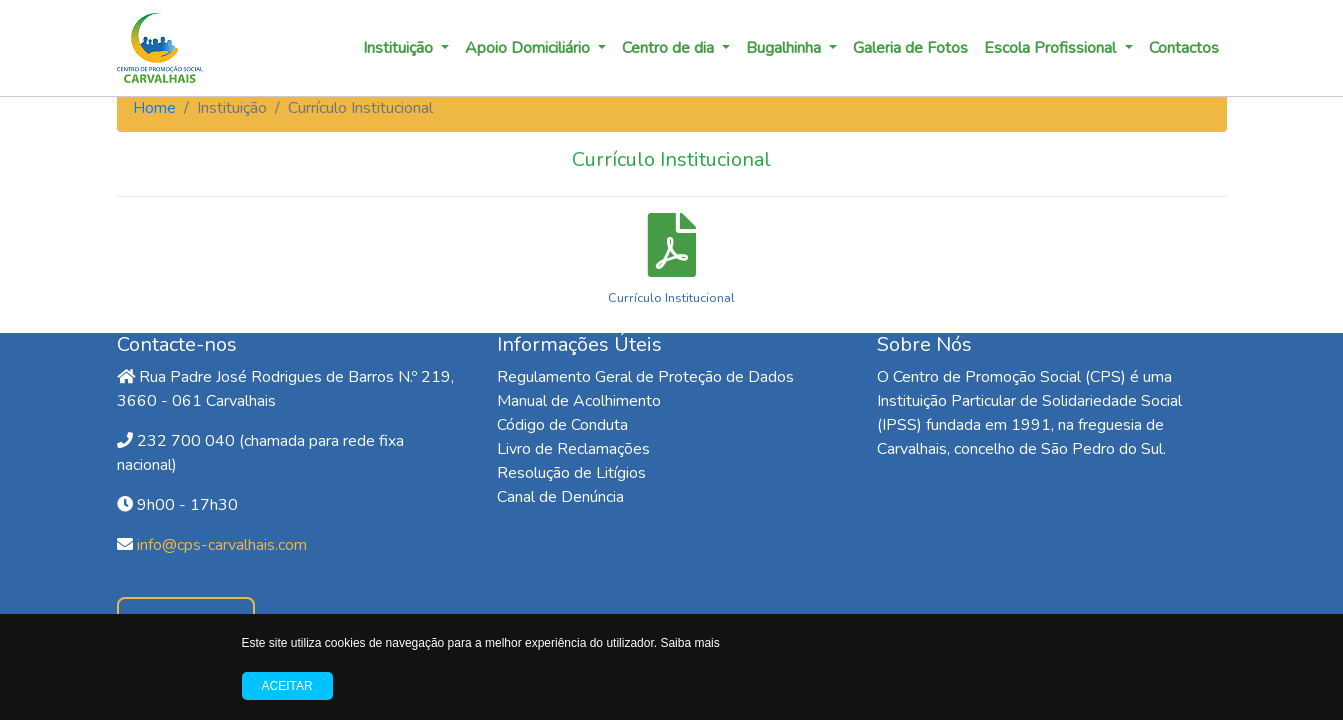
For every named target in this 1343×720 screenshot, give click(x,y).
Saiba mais (689, 643)
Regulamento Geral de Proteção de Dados (645, 377)
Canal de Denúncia (560, 497)
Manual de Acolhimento (579, 401)
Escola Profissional (1052, 48)
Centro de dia (670, 48)
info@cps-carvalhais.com (222, 545)
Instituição (400, 48)
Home (154, 108)
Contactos (1184, 48)
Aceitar (287, 686)
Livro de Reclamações (573, 449)
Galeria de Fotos (910, 48)
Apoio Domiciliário (529, 48)
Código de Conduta (562, 425)
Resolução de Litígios (571, 473)
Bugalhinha (785, 48)
